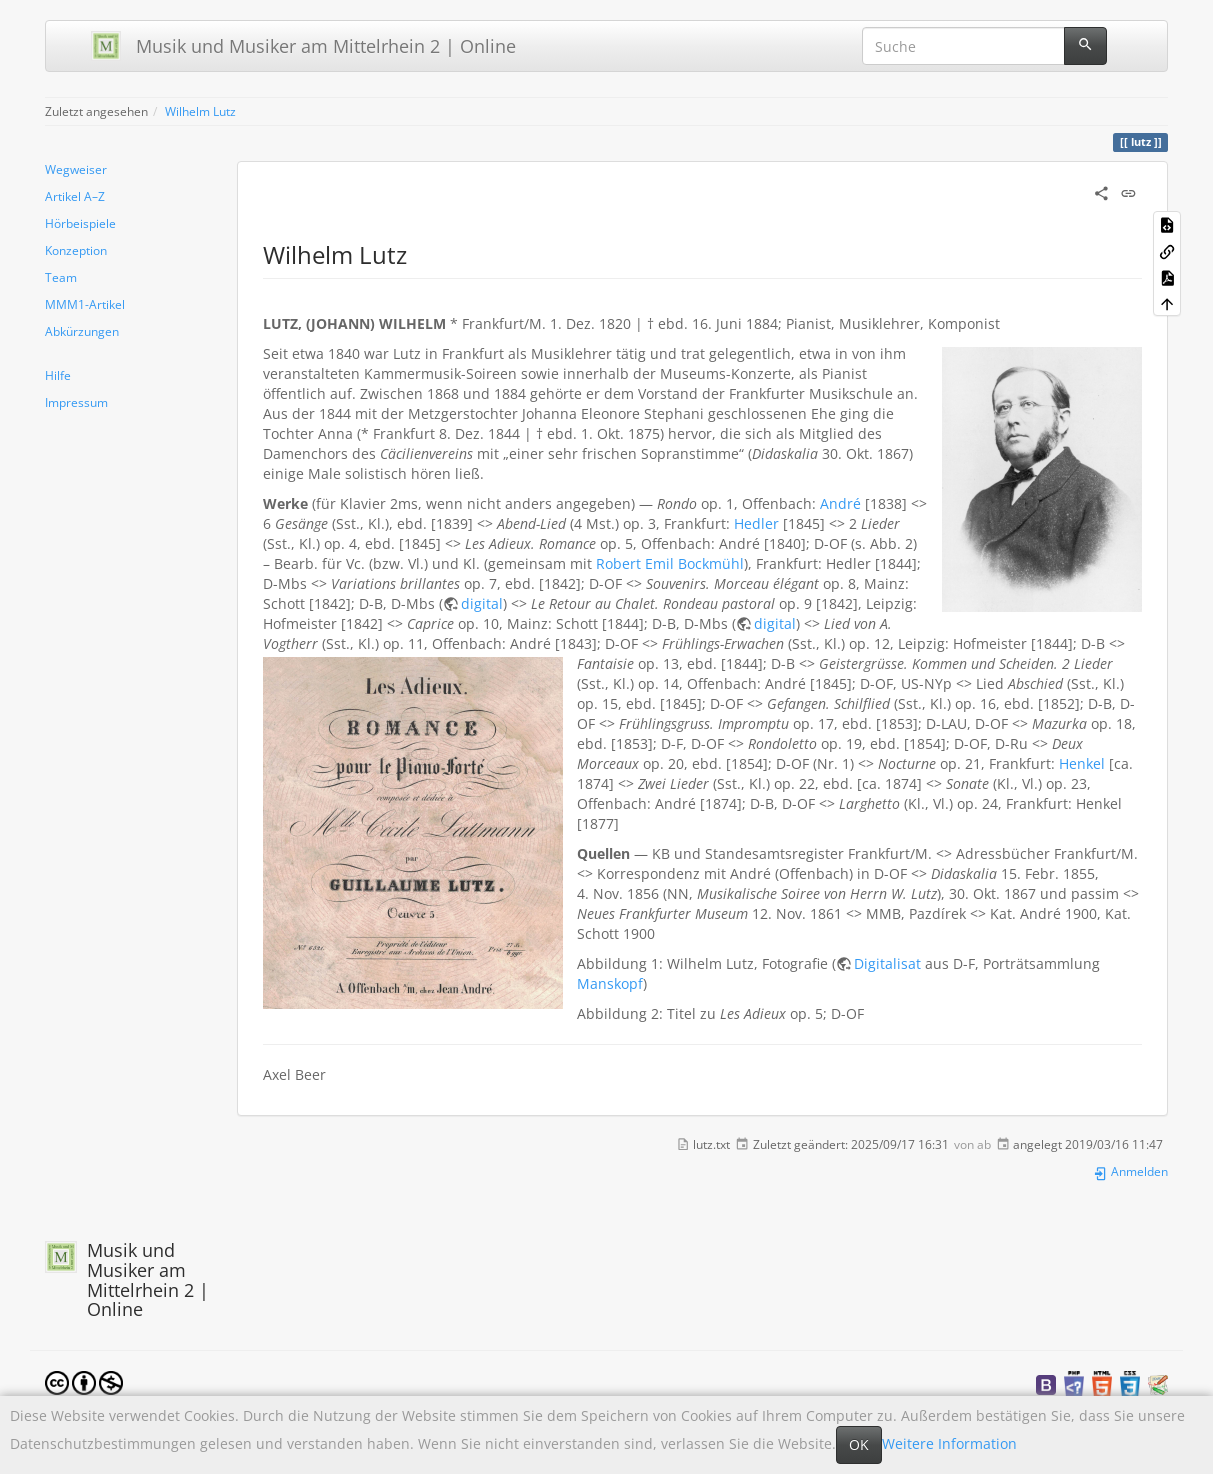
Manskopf (610, 983)
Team (61, 277)
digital (482, 603)
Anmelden (1130, 1171)
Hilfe (58, 375)
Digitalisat (887, 963)
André (840, 503)
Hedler (756, 523)
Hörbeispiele (80, 223)
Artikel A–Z (75, 196)
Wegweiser (76, 169)
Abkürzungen (82, 331)
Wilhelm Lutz (200, 111)
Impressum (76, 402)
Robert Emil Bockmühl (670, 563)
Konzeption (76, 250)
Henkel (1082, 763)
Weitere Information (949, 1443)
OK (859, 1444)
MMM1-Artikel (85, 304)
